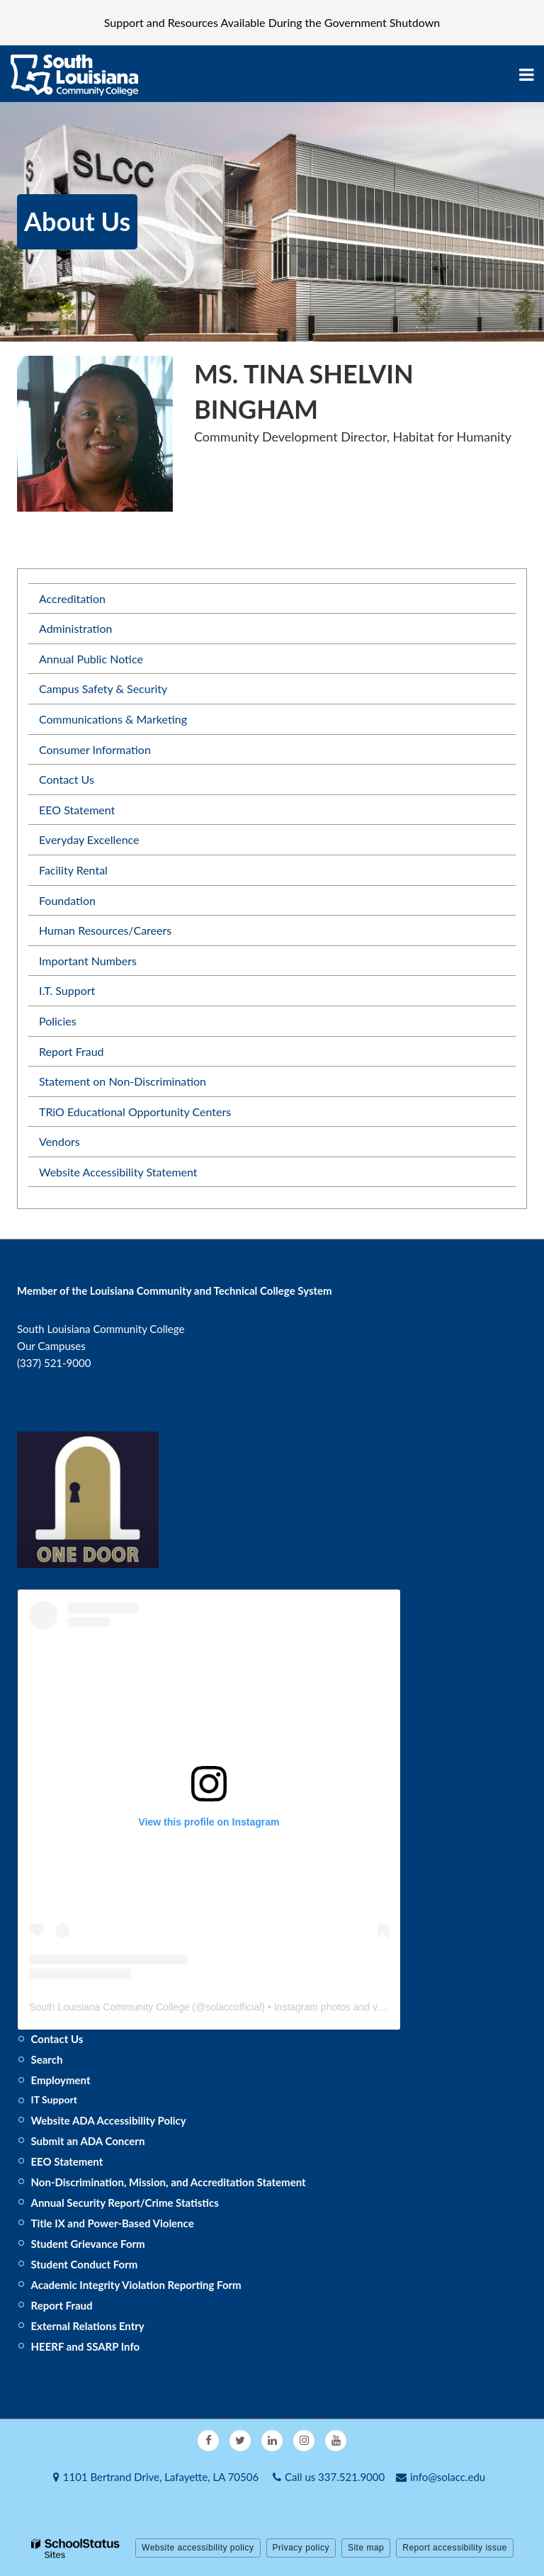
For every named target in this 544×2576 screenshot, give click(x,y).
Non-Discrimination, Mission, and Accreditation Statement (168, 2182)
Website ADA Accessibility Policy (108, 2120)
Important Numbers (88, 960)
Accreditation (72, 598)
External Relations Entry (87, 2325)
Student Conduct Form (84, 2264)
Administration (75, 628)
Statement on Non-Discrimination (122, 1081)
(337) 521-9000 (54, 1362)
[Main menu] (526, 73)
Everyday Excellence (89, 839)
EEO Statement (77, 809)
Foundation (67, 900)
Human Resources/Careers (105, 930)
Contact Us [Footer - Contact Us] (57, 2038)
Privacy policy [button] (301, 2548)
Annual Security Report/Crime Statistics (125, 2202)
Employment (61, 2080)
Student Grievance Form (88, 2243)
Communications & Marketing (113, 719)
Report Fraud (71, 1051)
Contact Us (66, 779)
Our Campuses (51, 1345)
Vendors (59, 1141)
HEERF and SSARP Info (85, 2346)
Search (47, 2059)
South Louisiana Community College (109, 2007)
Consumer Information (95, 749)
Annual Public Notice (91, 658)
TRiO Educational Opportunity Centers (135, 1111)
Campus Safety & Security (103, 688)
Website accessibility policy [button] (198, 2548)
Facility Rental (73, 870)
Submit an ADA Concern (88, 2141)
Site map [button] (366, 2548)
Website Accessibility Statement (118, 1172)
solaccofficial (233, 2007)
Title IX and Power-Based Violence (112, 2223)
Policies (57, 1021)
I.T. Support (67, 990)
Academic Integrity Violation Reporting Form (136, 2284)
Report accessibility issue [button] (454, 2548)
